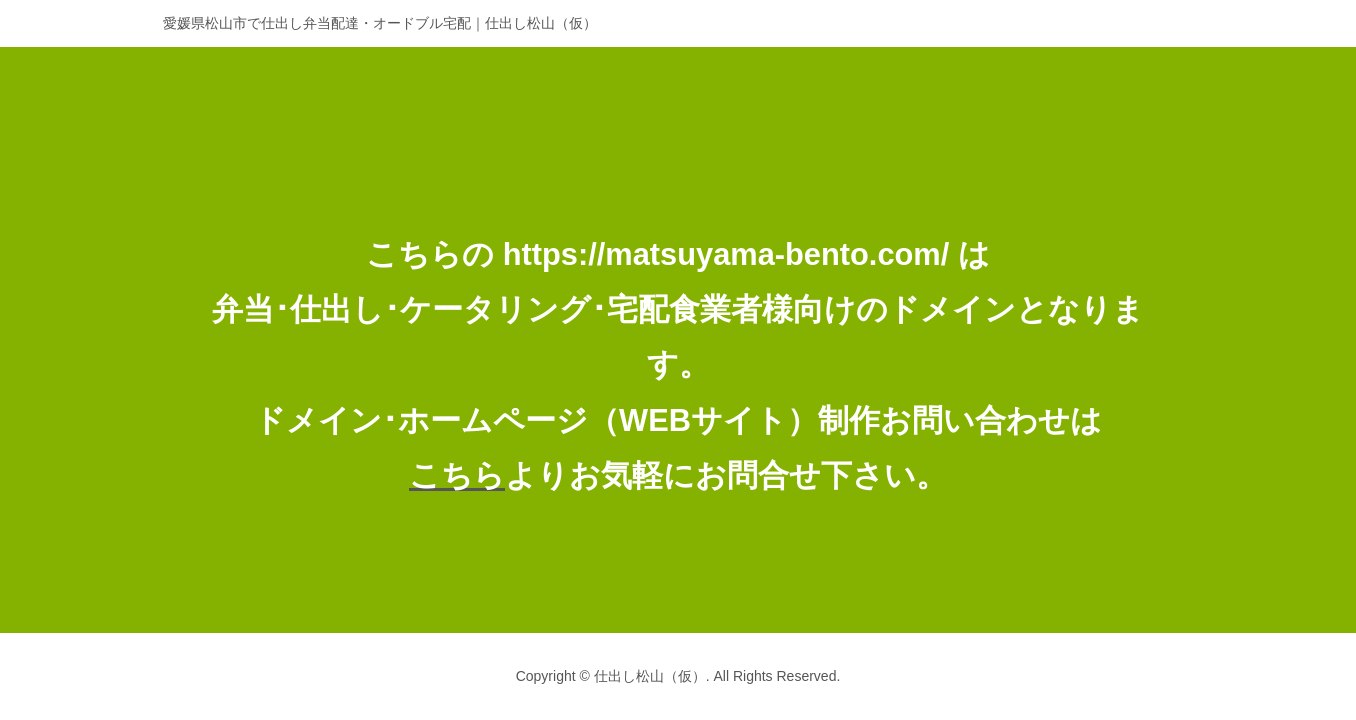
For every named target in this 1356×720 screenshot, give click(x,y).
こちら (457, 475)
